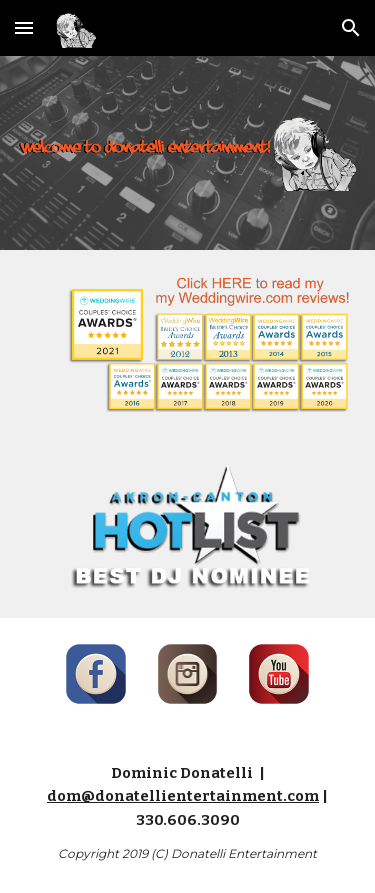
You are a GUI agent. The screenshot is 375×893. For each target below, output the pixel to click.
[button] (24, 27)
